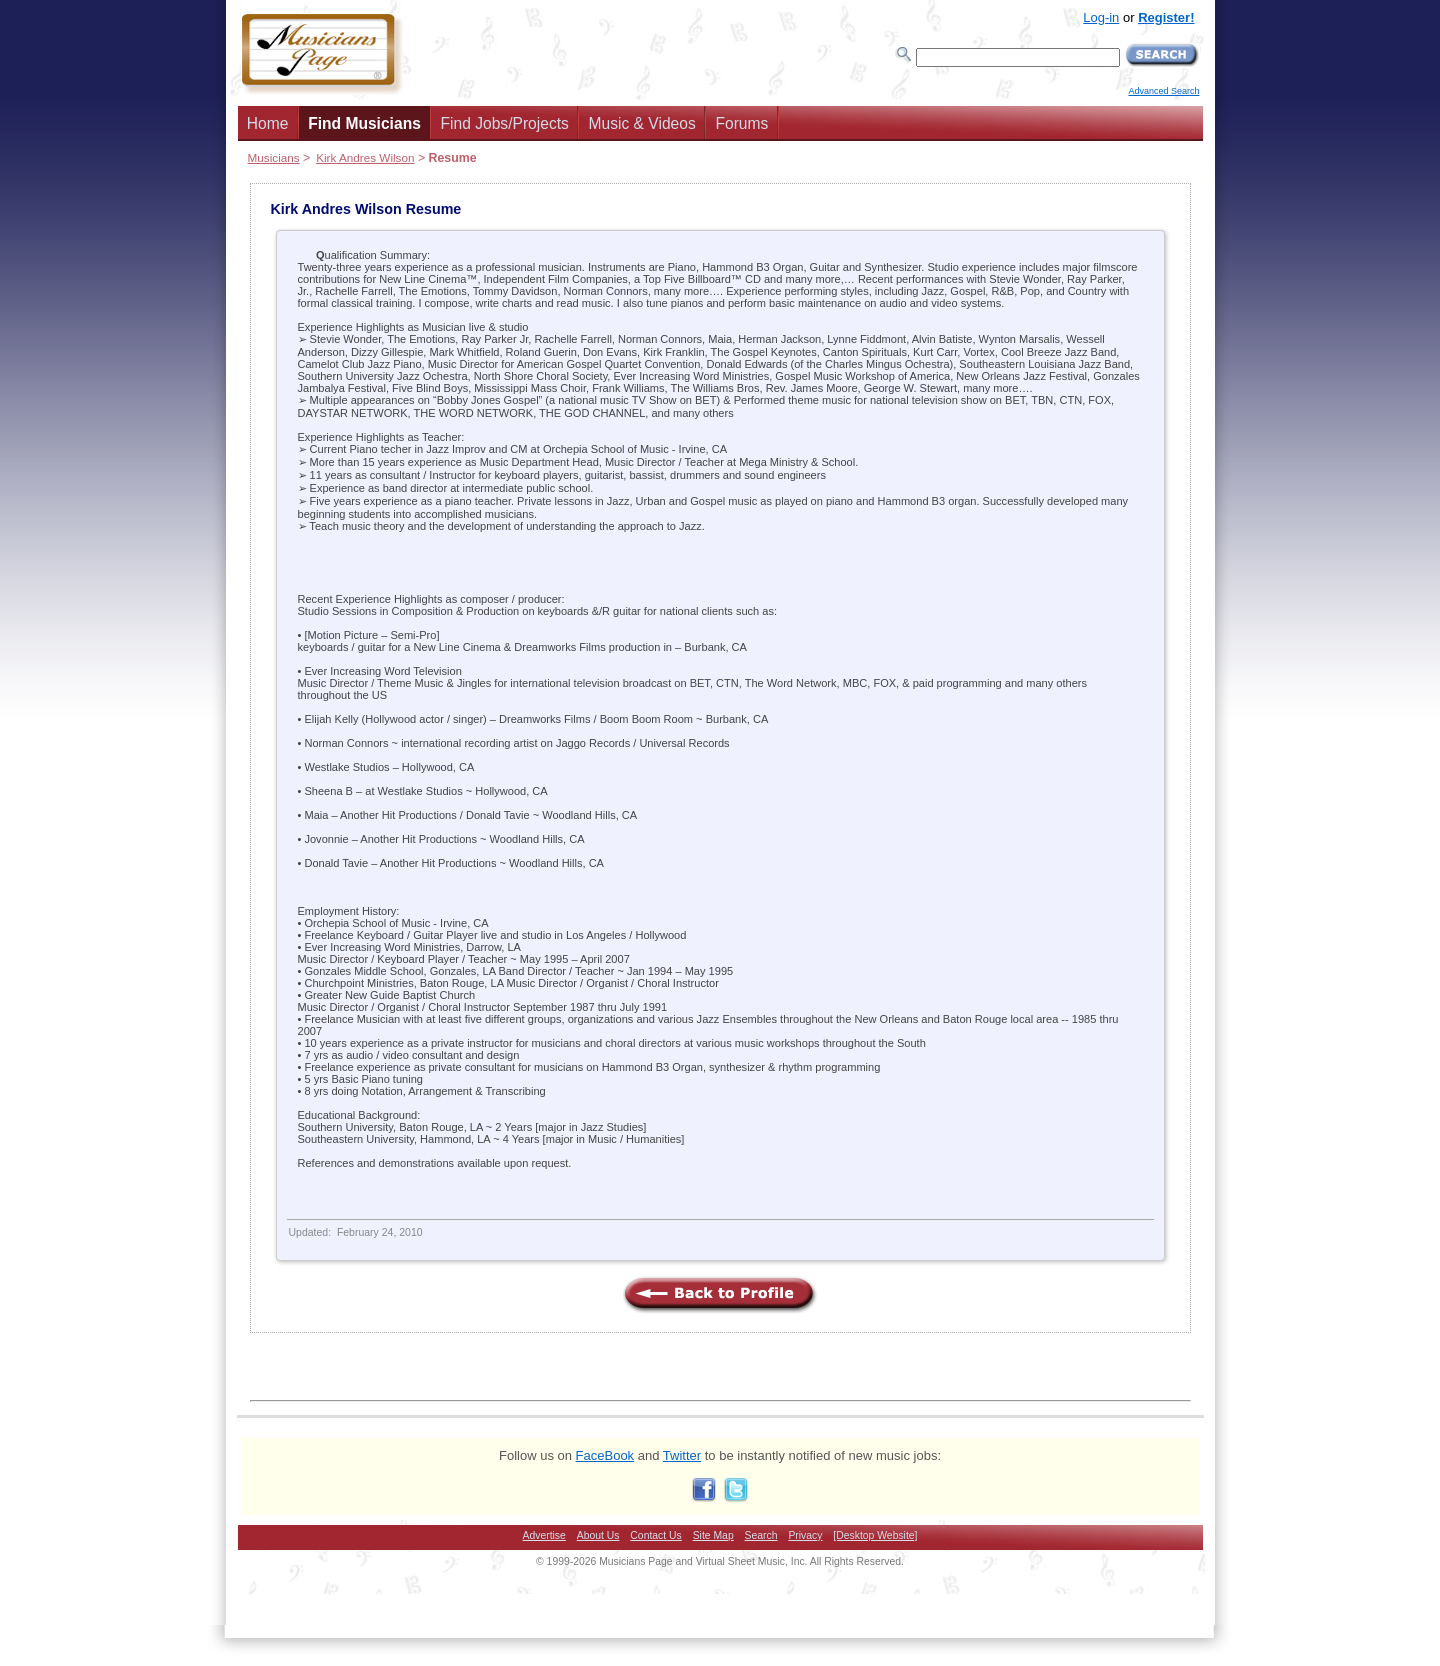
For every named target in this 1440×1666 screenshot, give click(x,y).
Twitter (682, 1455)
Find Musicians (364, 123)
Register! (1166, 17)
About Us (598, 1535)
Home (268, 123)
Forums (741, 123)
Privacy (805, 1535)
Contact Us (655, 1535)
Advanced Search (1163, 91)
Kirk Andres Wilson (365, 157)
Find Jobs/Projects (505, 123)
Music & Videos (642, 123)
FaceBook (605, 1455)
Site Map (713, 1535)
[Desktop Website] (875, 1535)
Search (761, 1535)
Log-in (1101, 17)
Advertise (544, 1535)
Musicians (274, 157)
